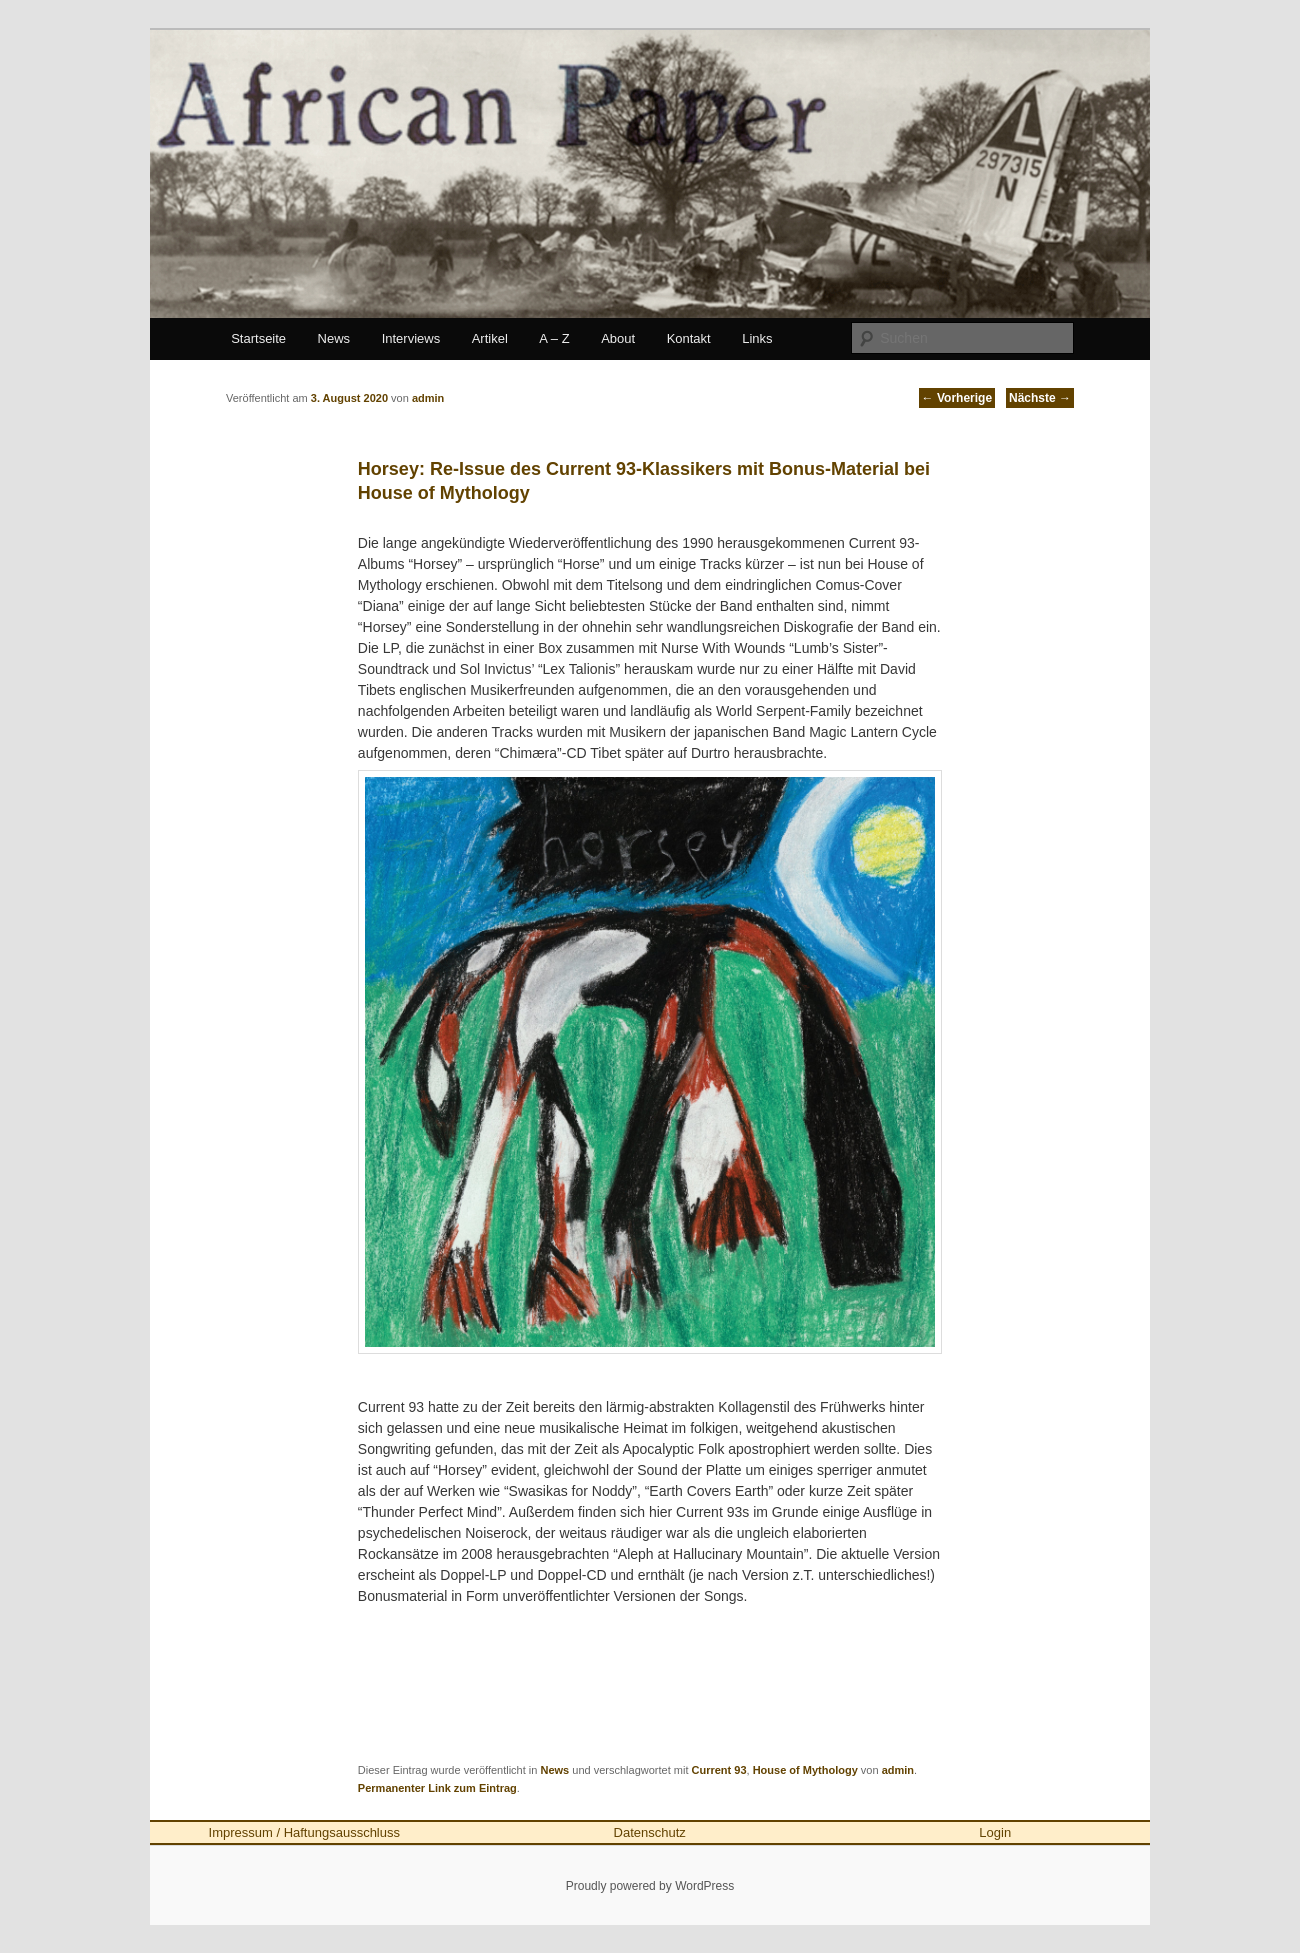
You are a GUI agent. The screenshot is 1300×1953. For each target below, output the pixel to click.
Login (995, 1832)
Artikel (490, 338)
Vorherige (957, 398)
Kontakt (689, 338)
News (334, 338)
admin (898, 1770)
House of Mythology (805, 1770)
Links (757, 338)
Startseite (258, 338)
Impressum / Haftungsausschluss (304, 1832)
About (618, 338)
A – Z (554, 338)
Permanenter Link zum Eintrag (437, 1788)
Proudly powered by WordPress (650, 1886)
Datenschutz (650, 1832)
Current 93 (719, 1770)
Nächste (1040, 398)
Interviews (411, 338)
